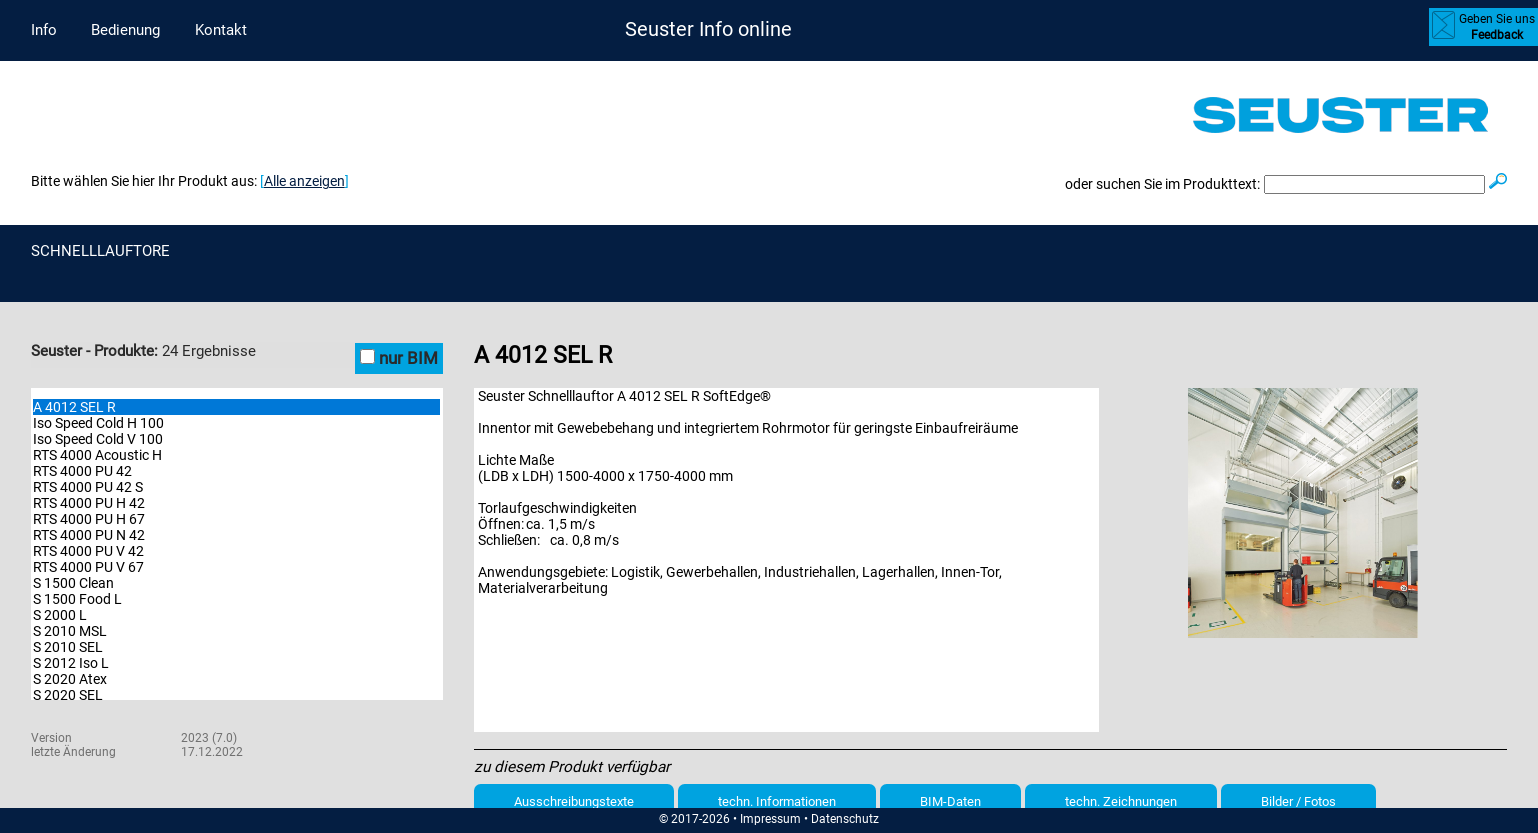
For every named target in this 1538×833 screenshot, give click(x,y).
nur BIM (408, 358)
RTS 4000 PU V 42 (88, 551)
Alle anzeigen (304, 181)
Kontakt (221, 30)
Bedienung (125, 30)
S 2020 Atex (70, 679)
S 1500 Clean (73, 583)
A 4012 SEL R (74, 407)
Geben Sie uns (1497, 26)
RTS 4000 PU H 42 (89, 503)
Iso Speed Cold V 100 (98, 439)
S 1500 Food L (77, 599)
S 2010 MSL (70, 631)
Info (44, 30)
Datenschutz (845, 819)
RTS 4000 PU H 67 (89, 519)
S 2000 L (60, 615)
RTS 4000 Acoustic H (97, 455)
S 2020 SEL (68, 695)
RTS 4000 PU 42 (82, 471)
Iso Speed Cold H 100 (98, 423)
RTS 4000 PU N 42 (89, 535)
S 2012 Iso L (71, 663)
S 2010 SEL (68, 647)
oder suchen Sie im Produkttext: (1162, 184)
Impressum (770, 819)
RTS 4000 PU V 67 (88, 567)
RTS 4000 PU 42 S (88, 487)
